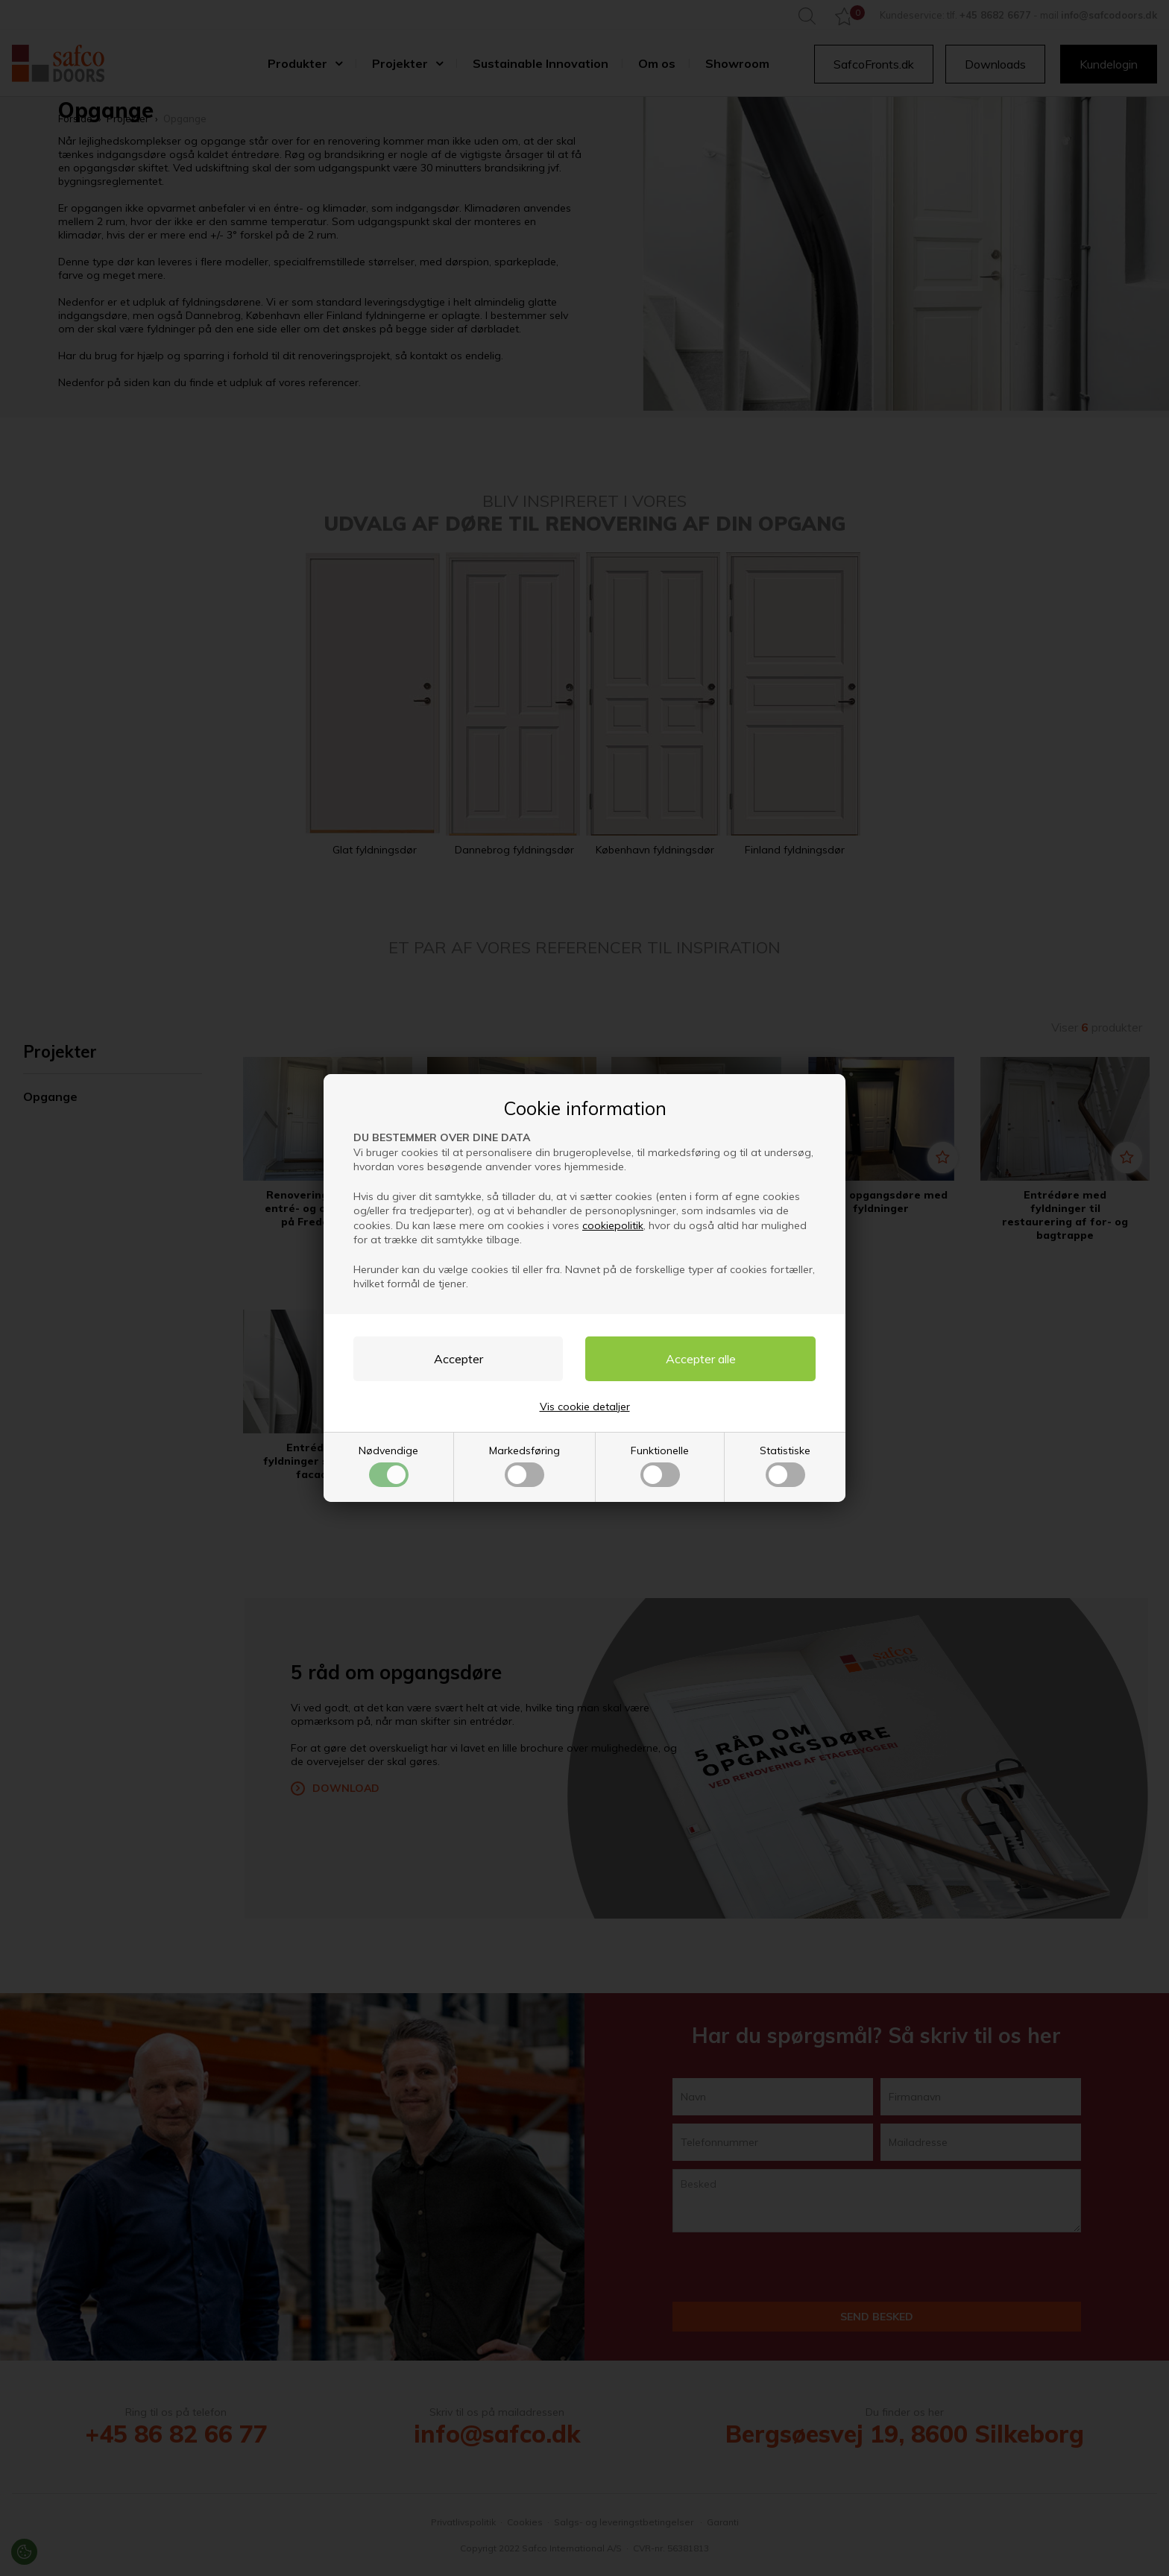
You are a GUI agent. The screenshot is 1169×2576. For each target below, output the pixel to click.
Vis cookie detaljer (585, 1406)
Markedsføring (524, 1465)
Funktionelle (660, 1465)
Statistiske (785, 1465)
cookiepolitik (612, 1225)
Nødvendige (388, 1465)
